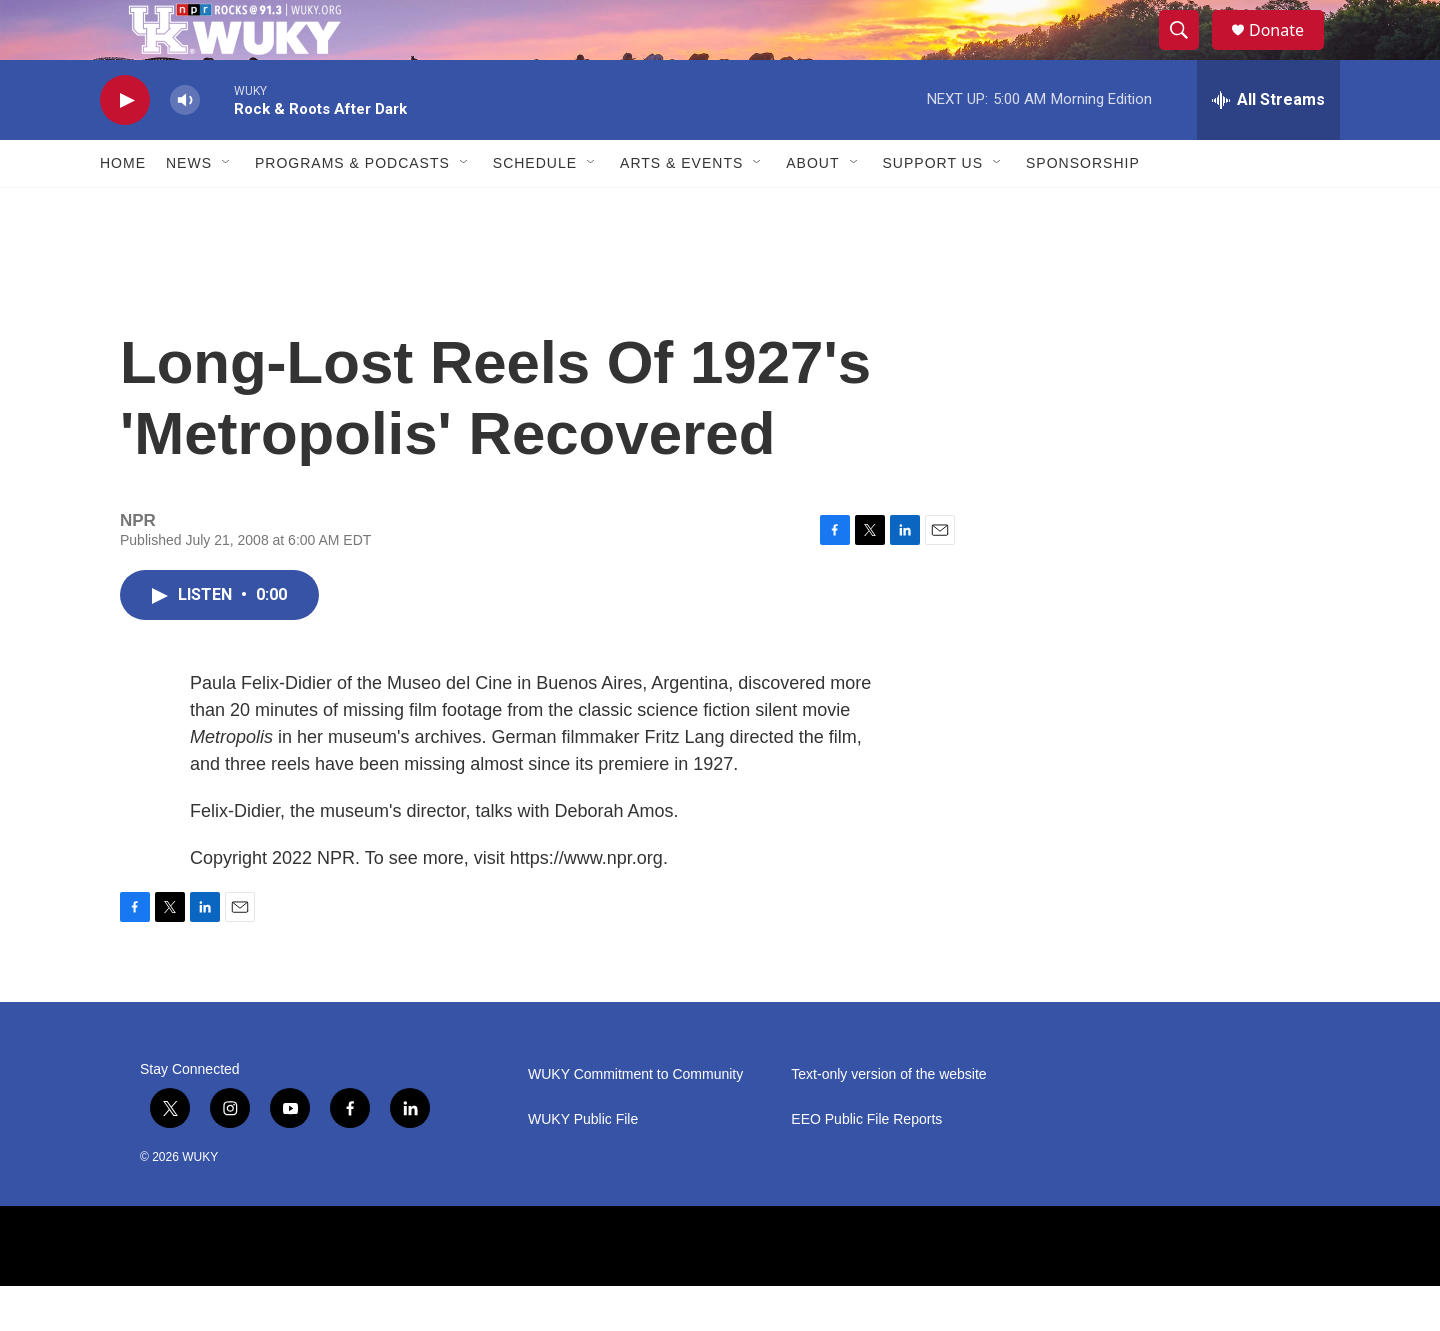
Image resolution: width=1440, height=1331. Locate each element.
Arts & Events (681, 208)
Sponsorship (1083, 208)
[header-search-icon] (1188, 53)
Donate (1289, 52)
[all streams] (1268, 145)
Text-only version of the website (888, 1119)
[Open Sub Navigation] (227, 208)
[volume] (185, 145)
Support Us (933, 208)
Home (123, 208)
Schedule (535, 208)
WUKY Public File (583, 1164)
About (812, 208)
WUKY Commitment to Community (635, 1119)
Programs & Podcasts (352, 208)
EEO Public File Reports (866, 1164)
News (189, 208)
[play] (125, 145)
